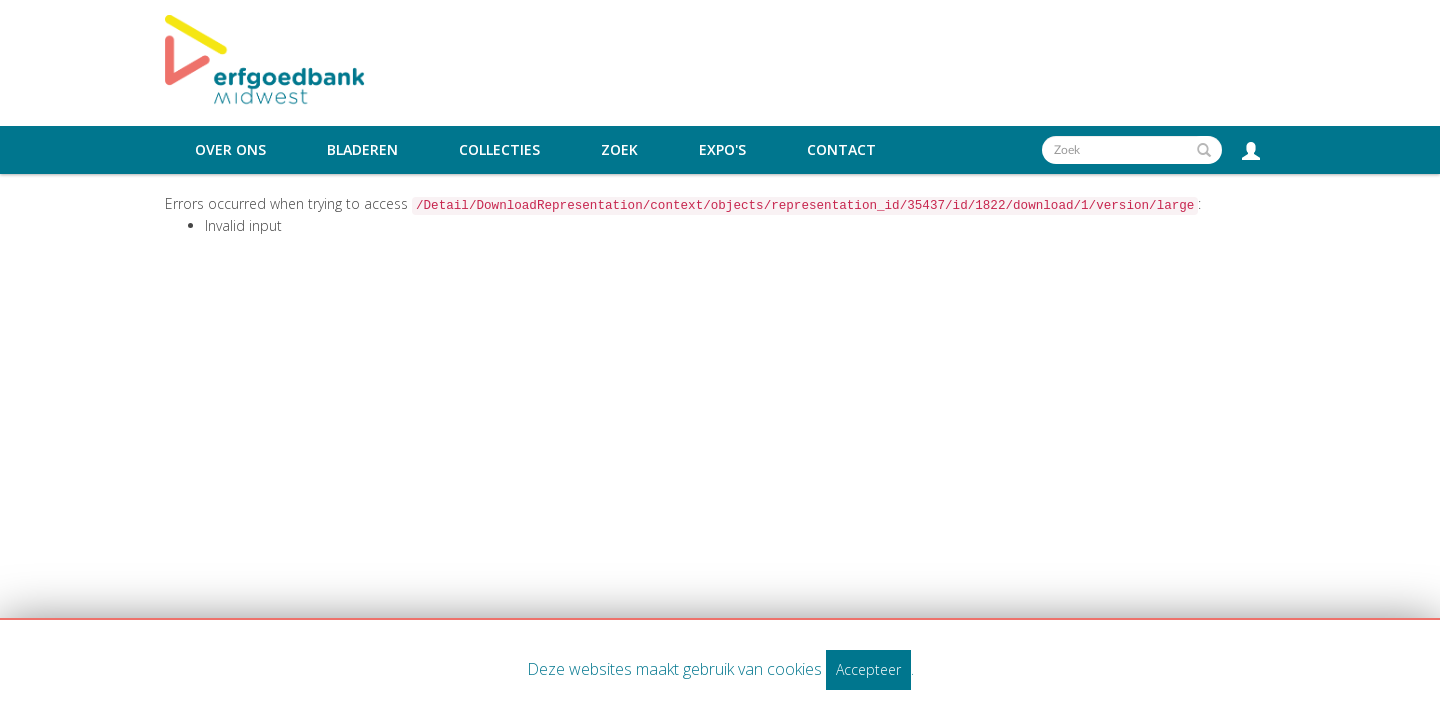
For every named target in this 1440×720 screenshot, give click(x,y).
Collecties (499, 150)
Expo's (722, 150)
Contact (841, 150)
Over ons (230, 150)
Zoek (619, 150)
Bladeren (362, 150)
